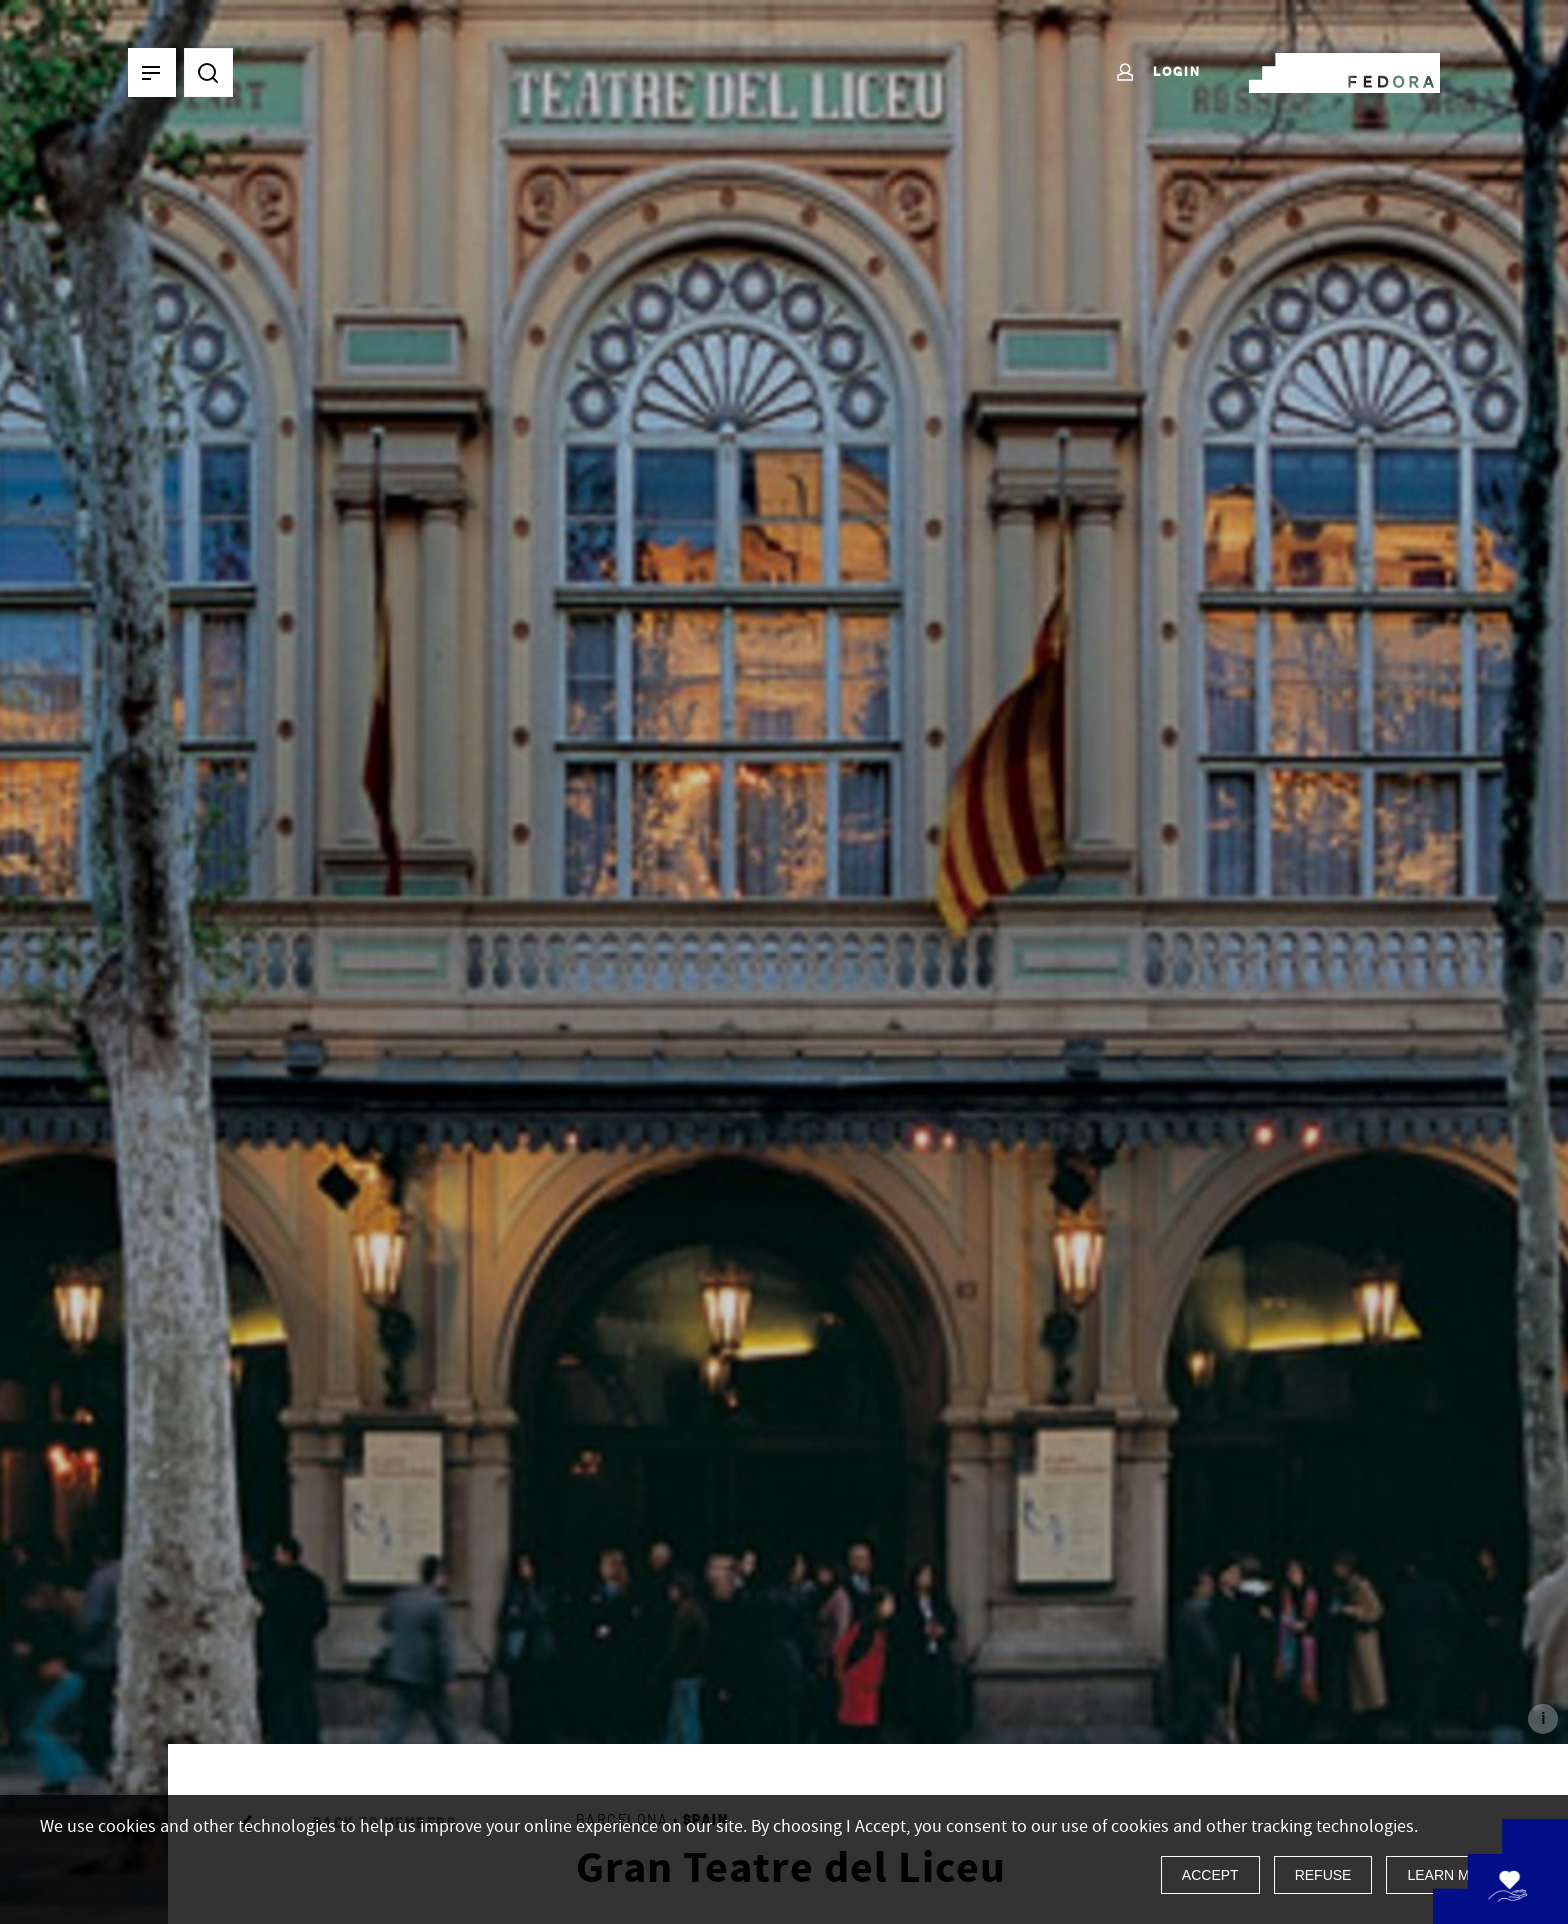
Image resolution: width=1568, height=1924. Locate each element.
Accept (1210, 1875)
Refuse (1323, 1875)
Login (1157, 73)
